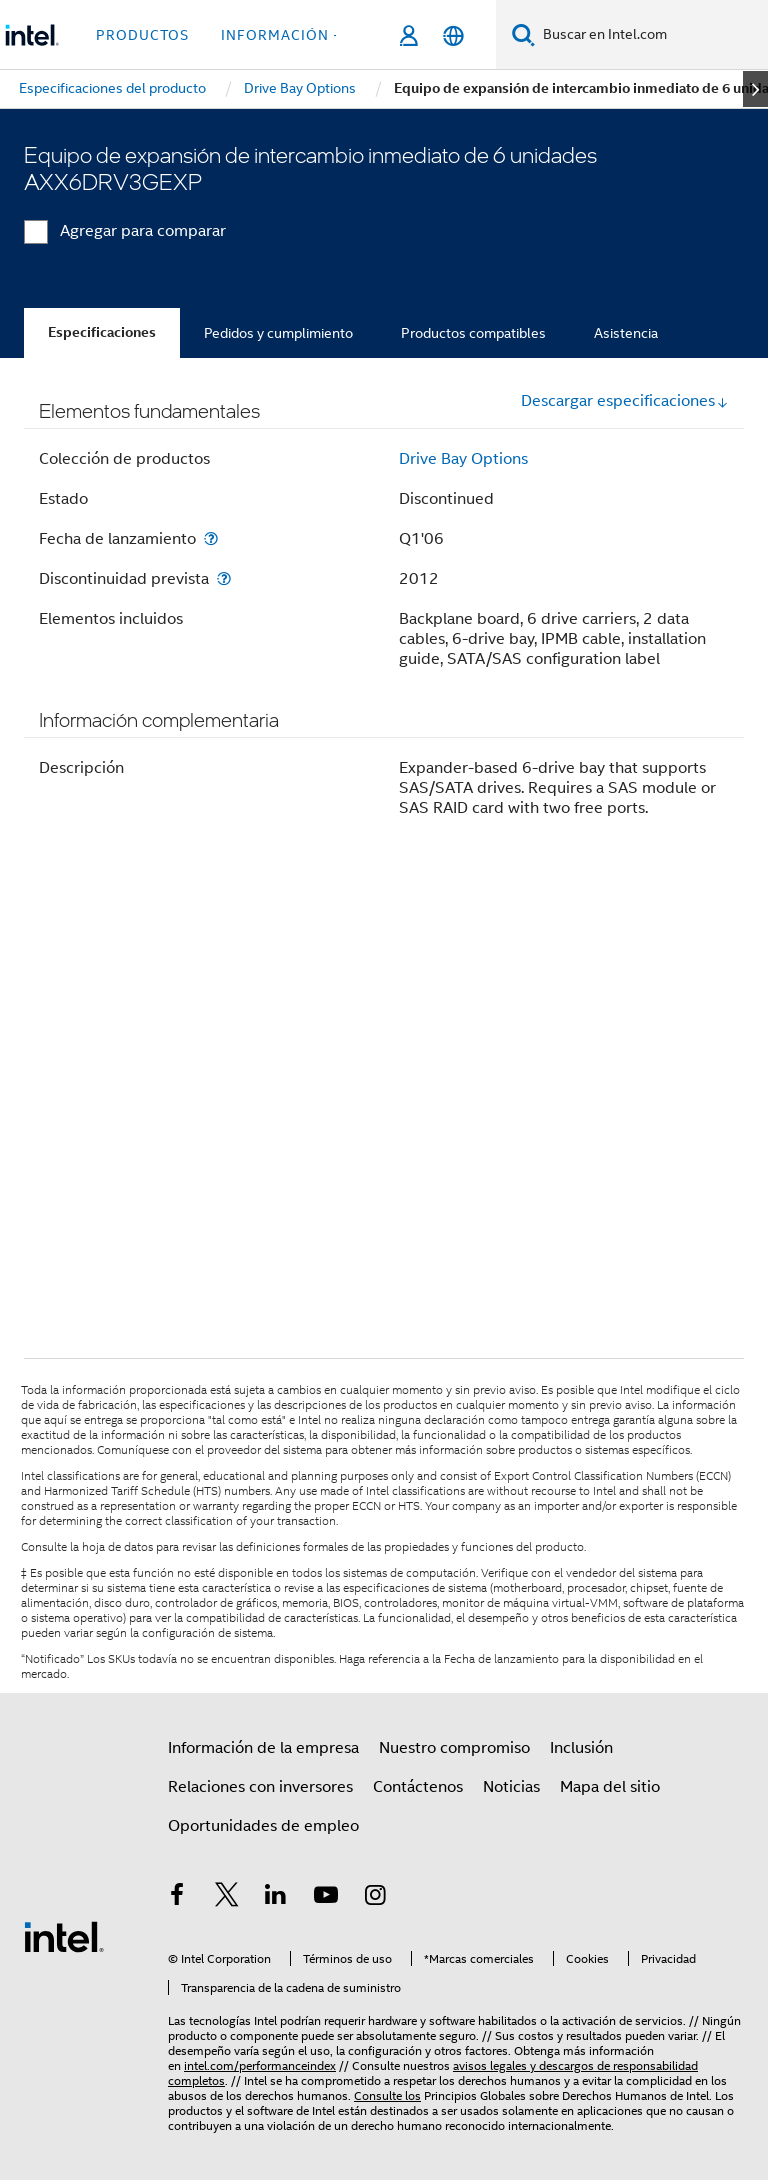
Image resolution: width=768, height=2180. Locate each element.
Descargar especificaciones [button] (625, 401)
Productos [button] (142, 35)
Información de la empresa (263, 1748)
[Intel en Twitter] (227, 1898)
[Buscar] (523, 34)
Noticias (511, 1787)
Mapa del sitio (610, 1787)
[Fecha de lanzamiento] (211, 538)
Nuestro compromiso (454, 1748)
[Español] (453, 35)
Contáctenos (418, 1787)
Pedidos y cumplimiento (278, 333)
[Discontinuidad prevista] (224, 578)
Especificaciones (102, 332)
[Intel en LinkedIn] (276, 1898)
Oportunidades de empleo (263, 1826)
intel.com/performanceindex (260, 2065)
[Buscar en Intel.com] (651, 35)
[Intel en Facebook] (177, 1898)
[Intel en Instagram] (375, 1898)
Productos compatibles (473, 333)
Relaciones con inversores (260, 1787)
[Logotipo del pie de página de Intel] (64, 1936)
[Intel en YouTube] (326, 1898)
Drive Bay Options (463, 459)
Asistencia (626, 333)
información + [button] (281, 35)
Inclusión (581, 1748)
